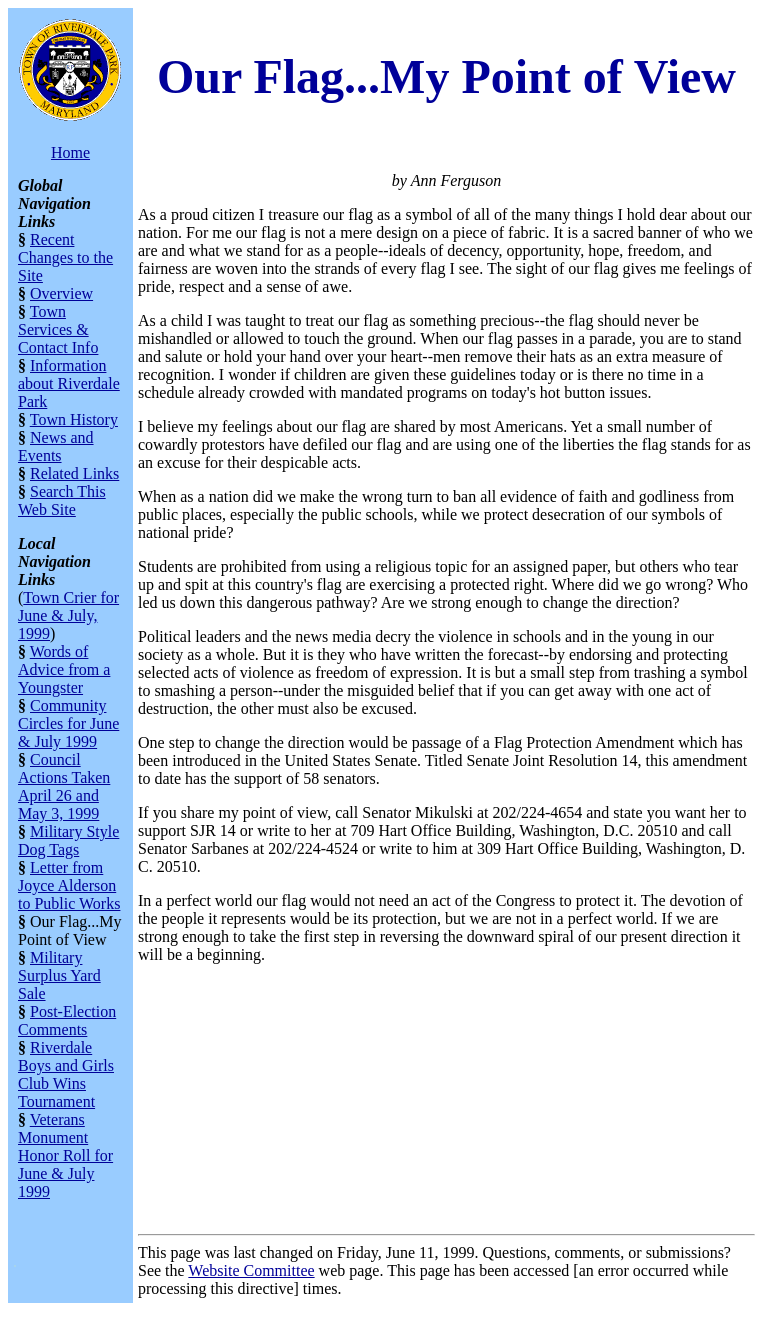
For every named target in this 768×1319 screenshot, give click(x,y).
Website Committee (251, 1270)
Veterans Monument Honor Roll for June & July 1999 (65, 1155)
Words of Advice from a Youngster (64, 669)
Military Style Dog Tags (68, 840)
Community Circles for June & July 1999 (68, 723)
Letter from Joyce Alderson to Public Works (69, 885)
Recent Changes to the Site (65, 257)
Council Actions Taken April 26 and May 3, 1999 (64, 786)
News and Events (56, 446)
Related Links (74, 473)
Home (70, 152)
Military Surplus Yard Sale (59, 975)
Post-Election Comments (67, 1020)
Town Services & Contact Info (58, 329)
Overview (61, 293)
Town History (74, 419)
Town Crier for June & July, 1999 (68, 615)
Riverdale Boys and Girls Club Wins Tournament (66, 1074)
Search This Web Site (62, 500)
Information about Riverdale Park (69, 383)
